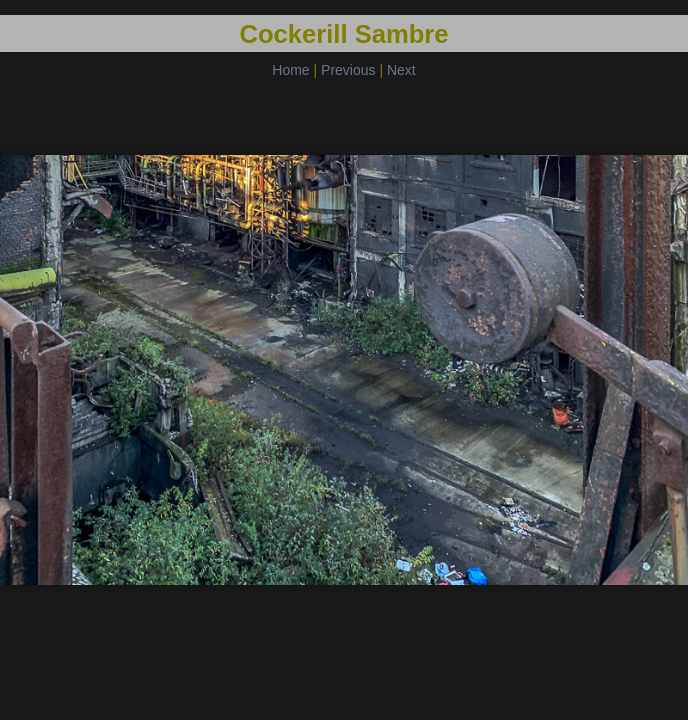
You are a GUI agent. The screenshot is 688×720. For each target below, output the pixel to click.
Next (401, 70)
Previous (348, 70)
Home (290, 70)
